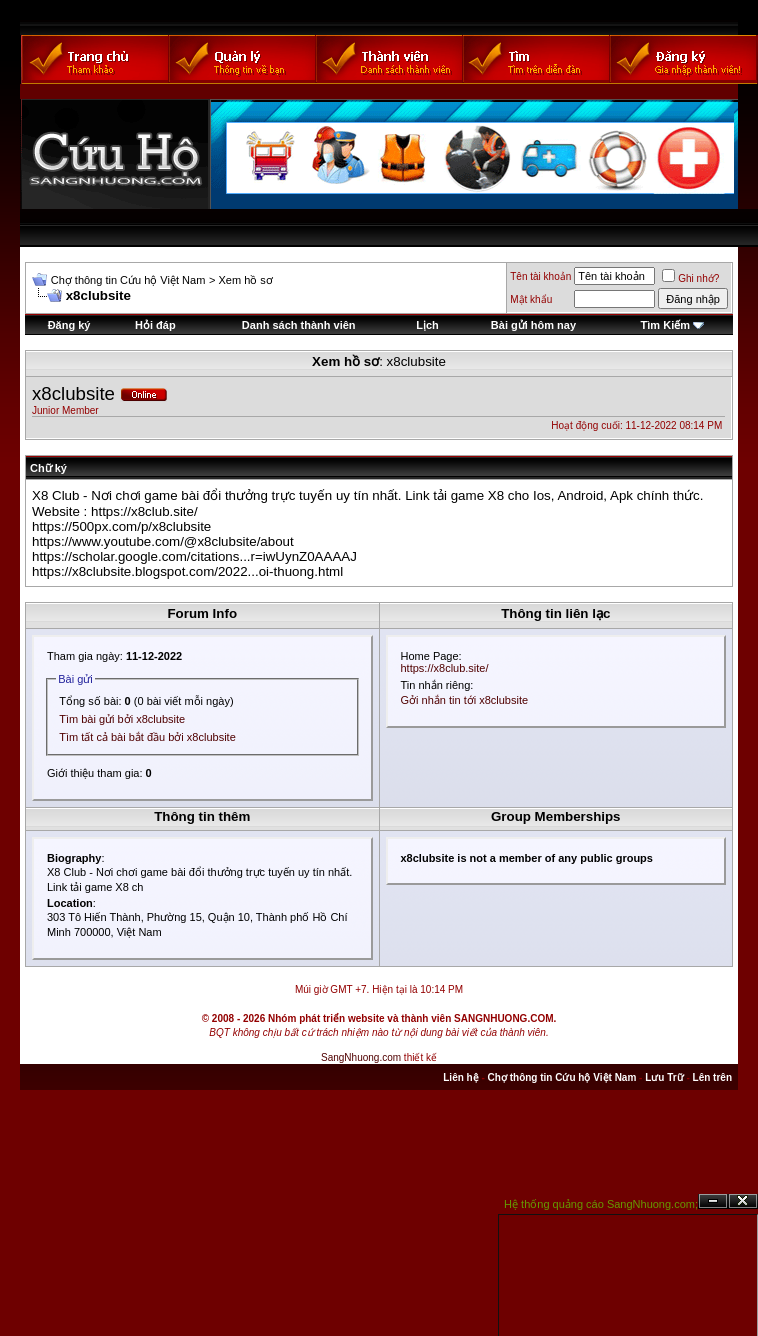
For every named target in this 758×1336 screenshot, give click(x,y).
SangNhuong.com (361, 1057)
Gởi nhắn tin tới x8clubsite (465, 700)
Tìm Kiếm (665, 325)
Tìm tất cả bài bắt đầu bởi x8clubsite (147, 737)
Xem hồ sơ (245, 280)
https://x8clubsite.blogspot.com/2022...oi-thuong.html (187, 571)
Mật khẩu (531, 299)
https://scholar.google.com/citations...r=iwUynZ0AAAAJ (194, 556)
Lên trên (712, 1077)
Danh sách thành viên (299, 325)
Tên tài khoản (540, 276)
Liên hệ (460, 1077)
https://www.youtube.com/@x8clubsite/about (163, 541)
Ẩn (713, 1201)
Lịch (427, 325)
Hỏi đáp (155, 325)
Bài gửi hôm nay (533, 325)
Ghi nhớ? (690, 278)
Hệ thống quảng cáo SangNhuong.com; (601, 1204)
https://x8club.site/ (144, 511)
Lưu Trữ (664, 1077)
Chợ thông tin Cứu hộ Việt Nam (128, 280)
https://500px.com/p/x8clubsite (121, 526)
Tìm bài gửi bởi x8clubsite (122, 719)
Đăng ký (69, 325)
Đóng (743, 1201)
